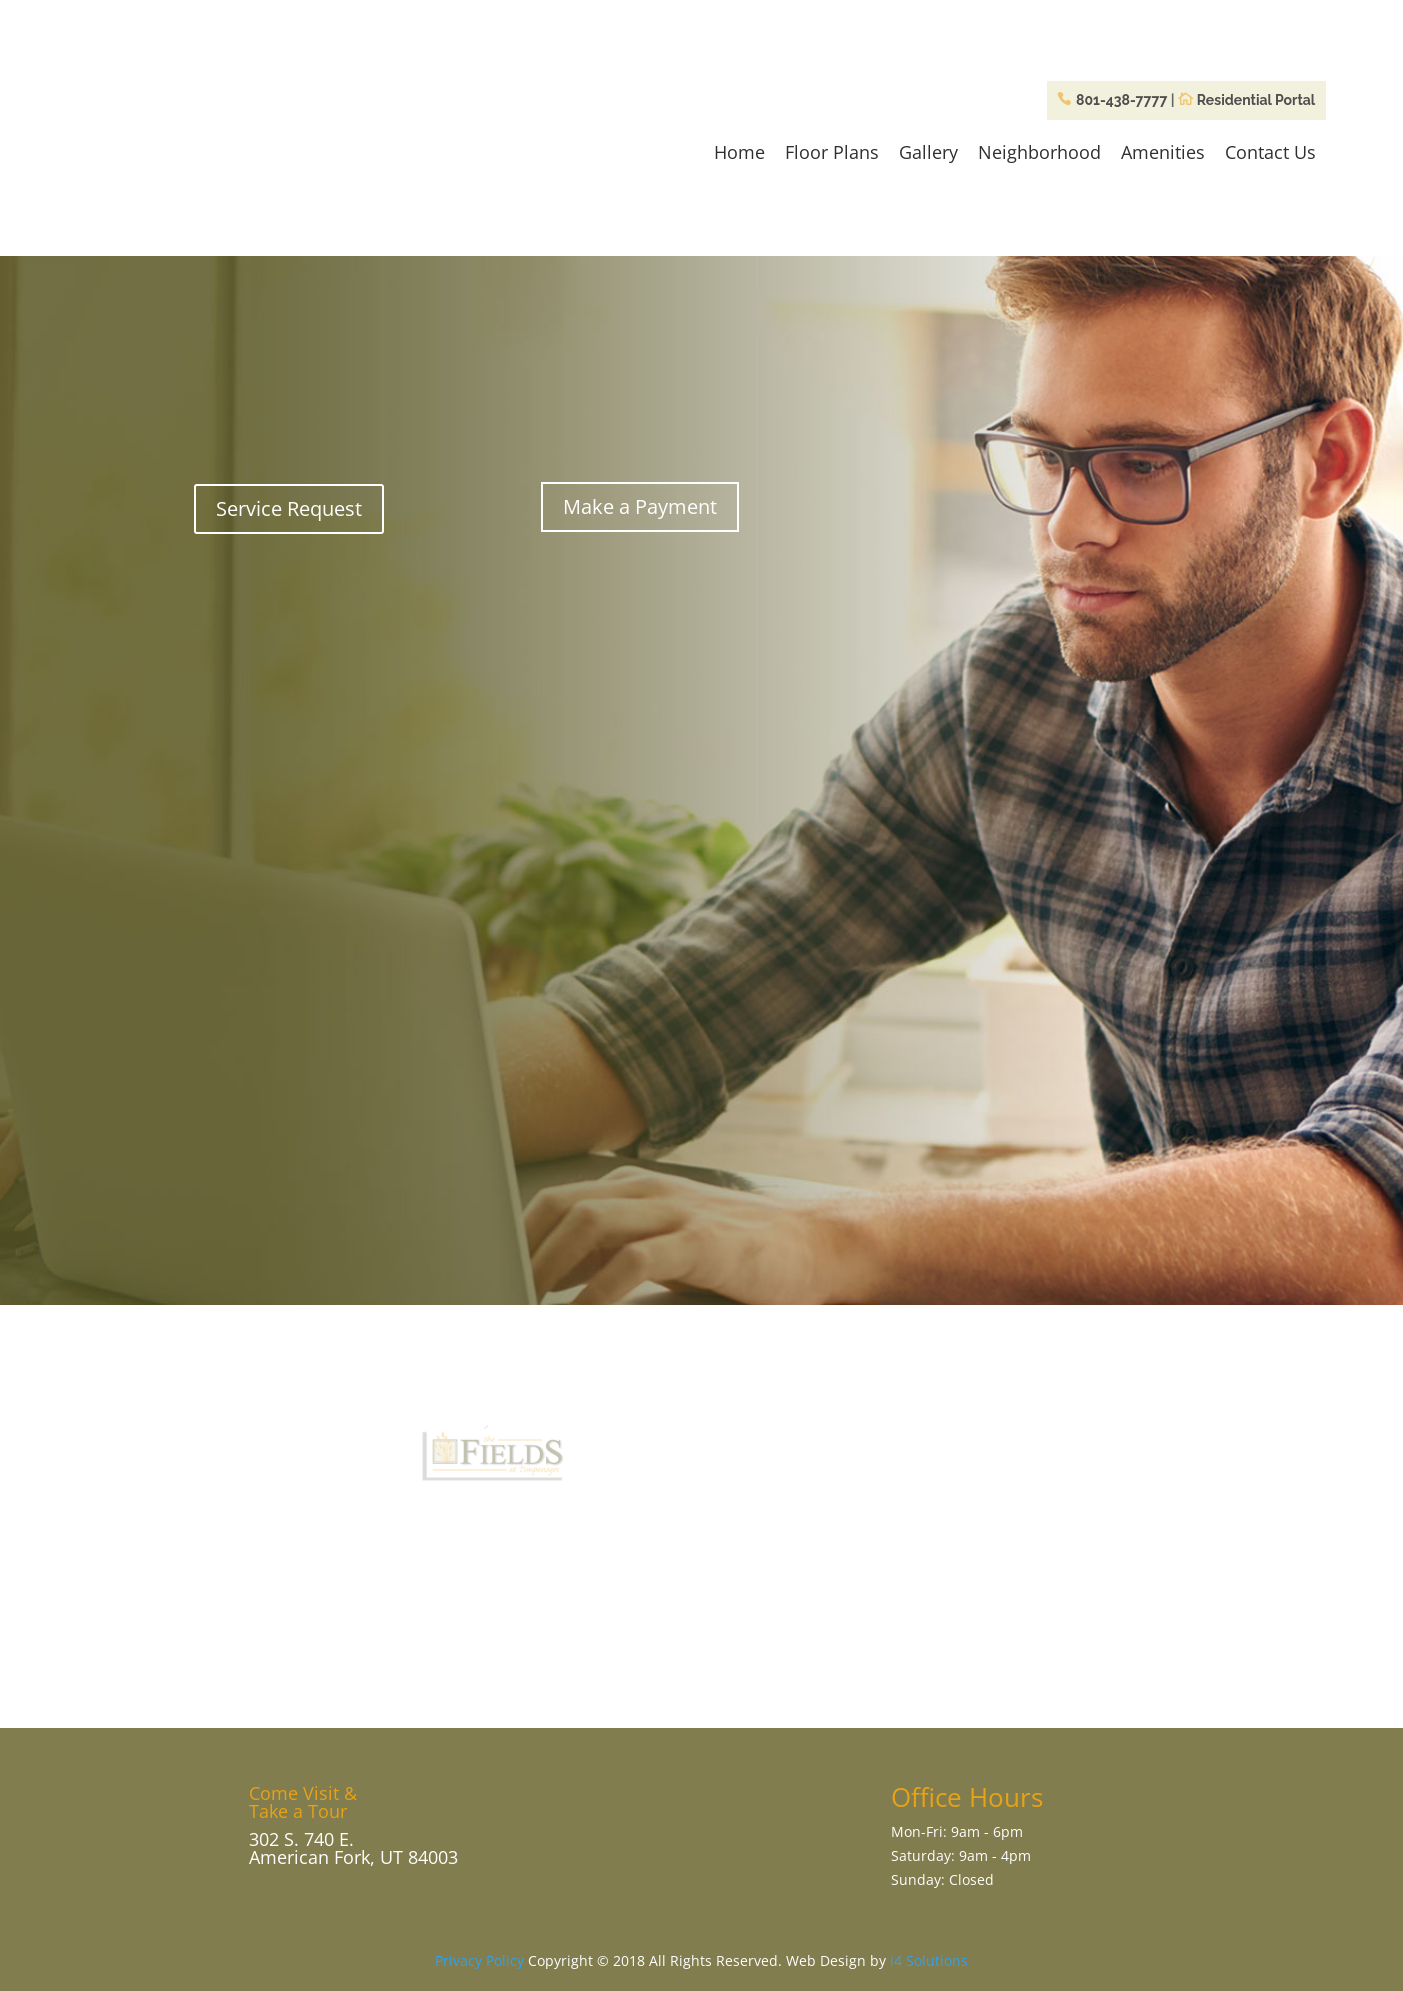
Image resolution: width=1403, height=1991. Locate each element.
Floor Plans (832, 152)
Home (739, 152)
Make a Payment (640, 506)
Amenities (1163, 152)
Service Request (289, 508)
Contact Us (1270, 152)
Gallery (928, 152)
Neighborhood (1039, 152)
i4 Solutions (929, 1960)
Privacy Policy (479, 1960)
